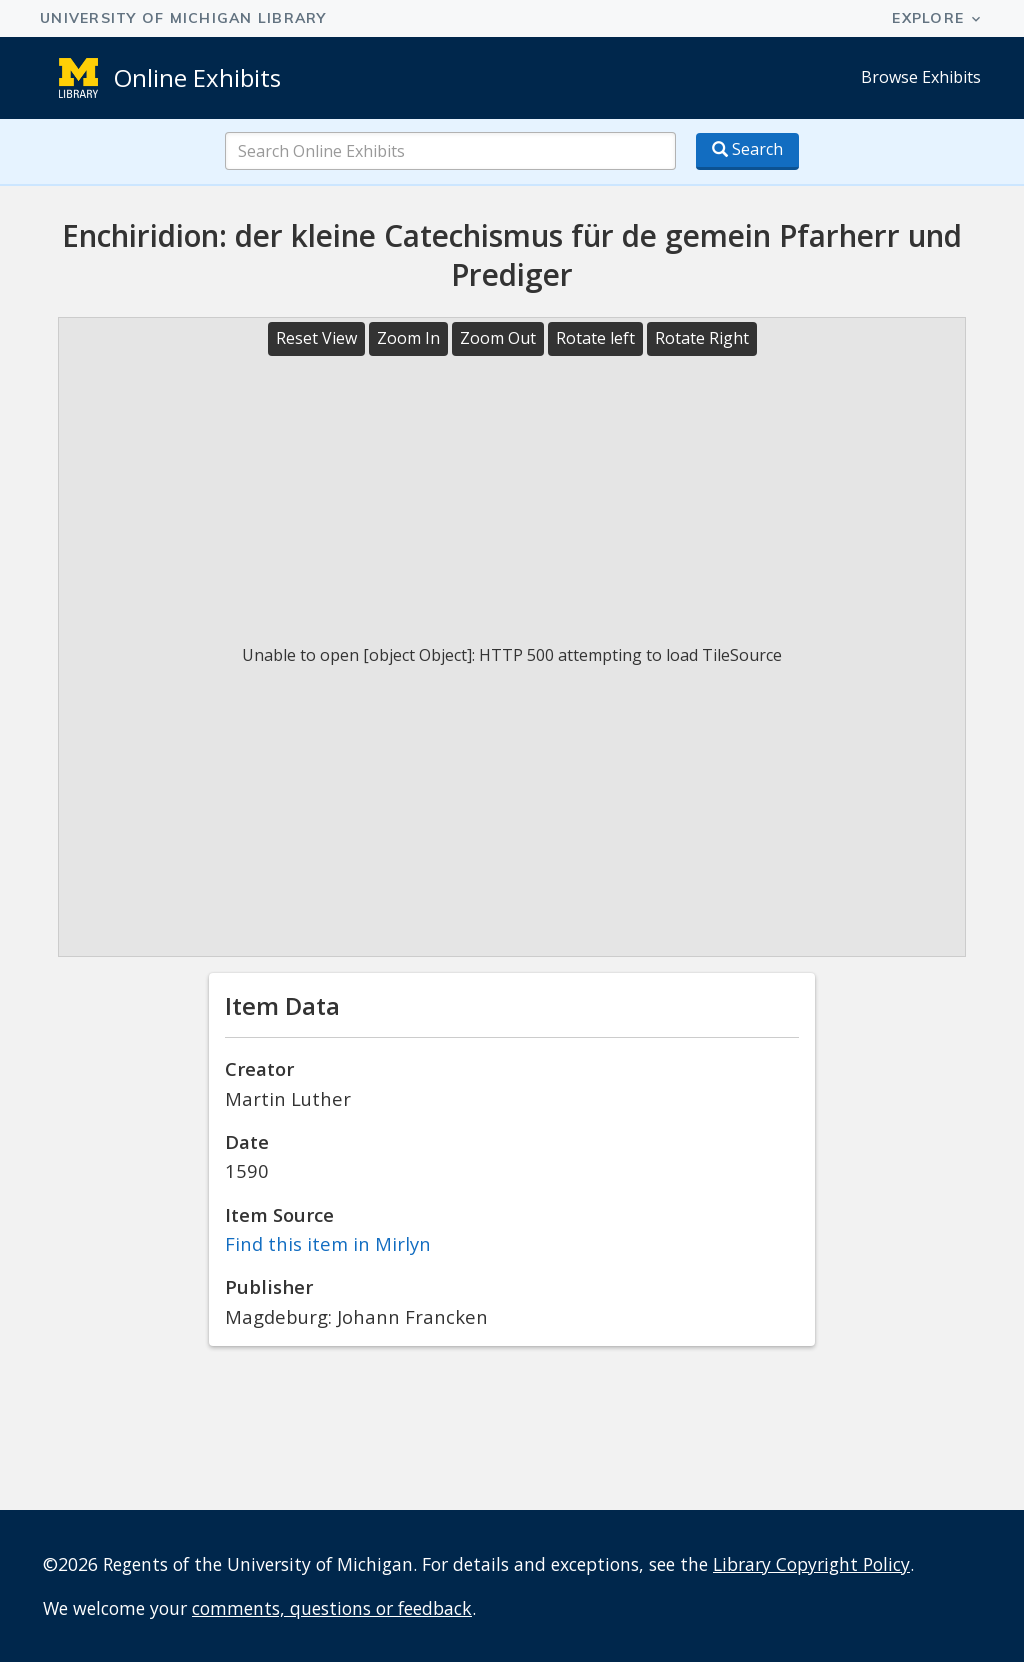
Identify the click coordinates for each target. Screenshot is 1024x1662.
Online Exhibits (197, 77)
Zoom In (408, 338)
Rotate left (595, 338)
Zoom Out (498, 338)
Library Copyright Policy (811, 1564)
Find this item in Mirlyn (328, 1243)
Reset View (316, 338)
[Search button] (747, 151)
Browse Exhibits (921, 77)
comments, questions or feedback (332, 1608)
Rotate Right (702, 338)
